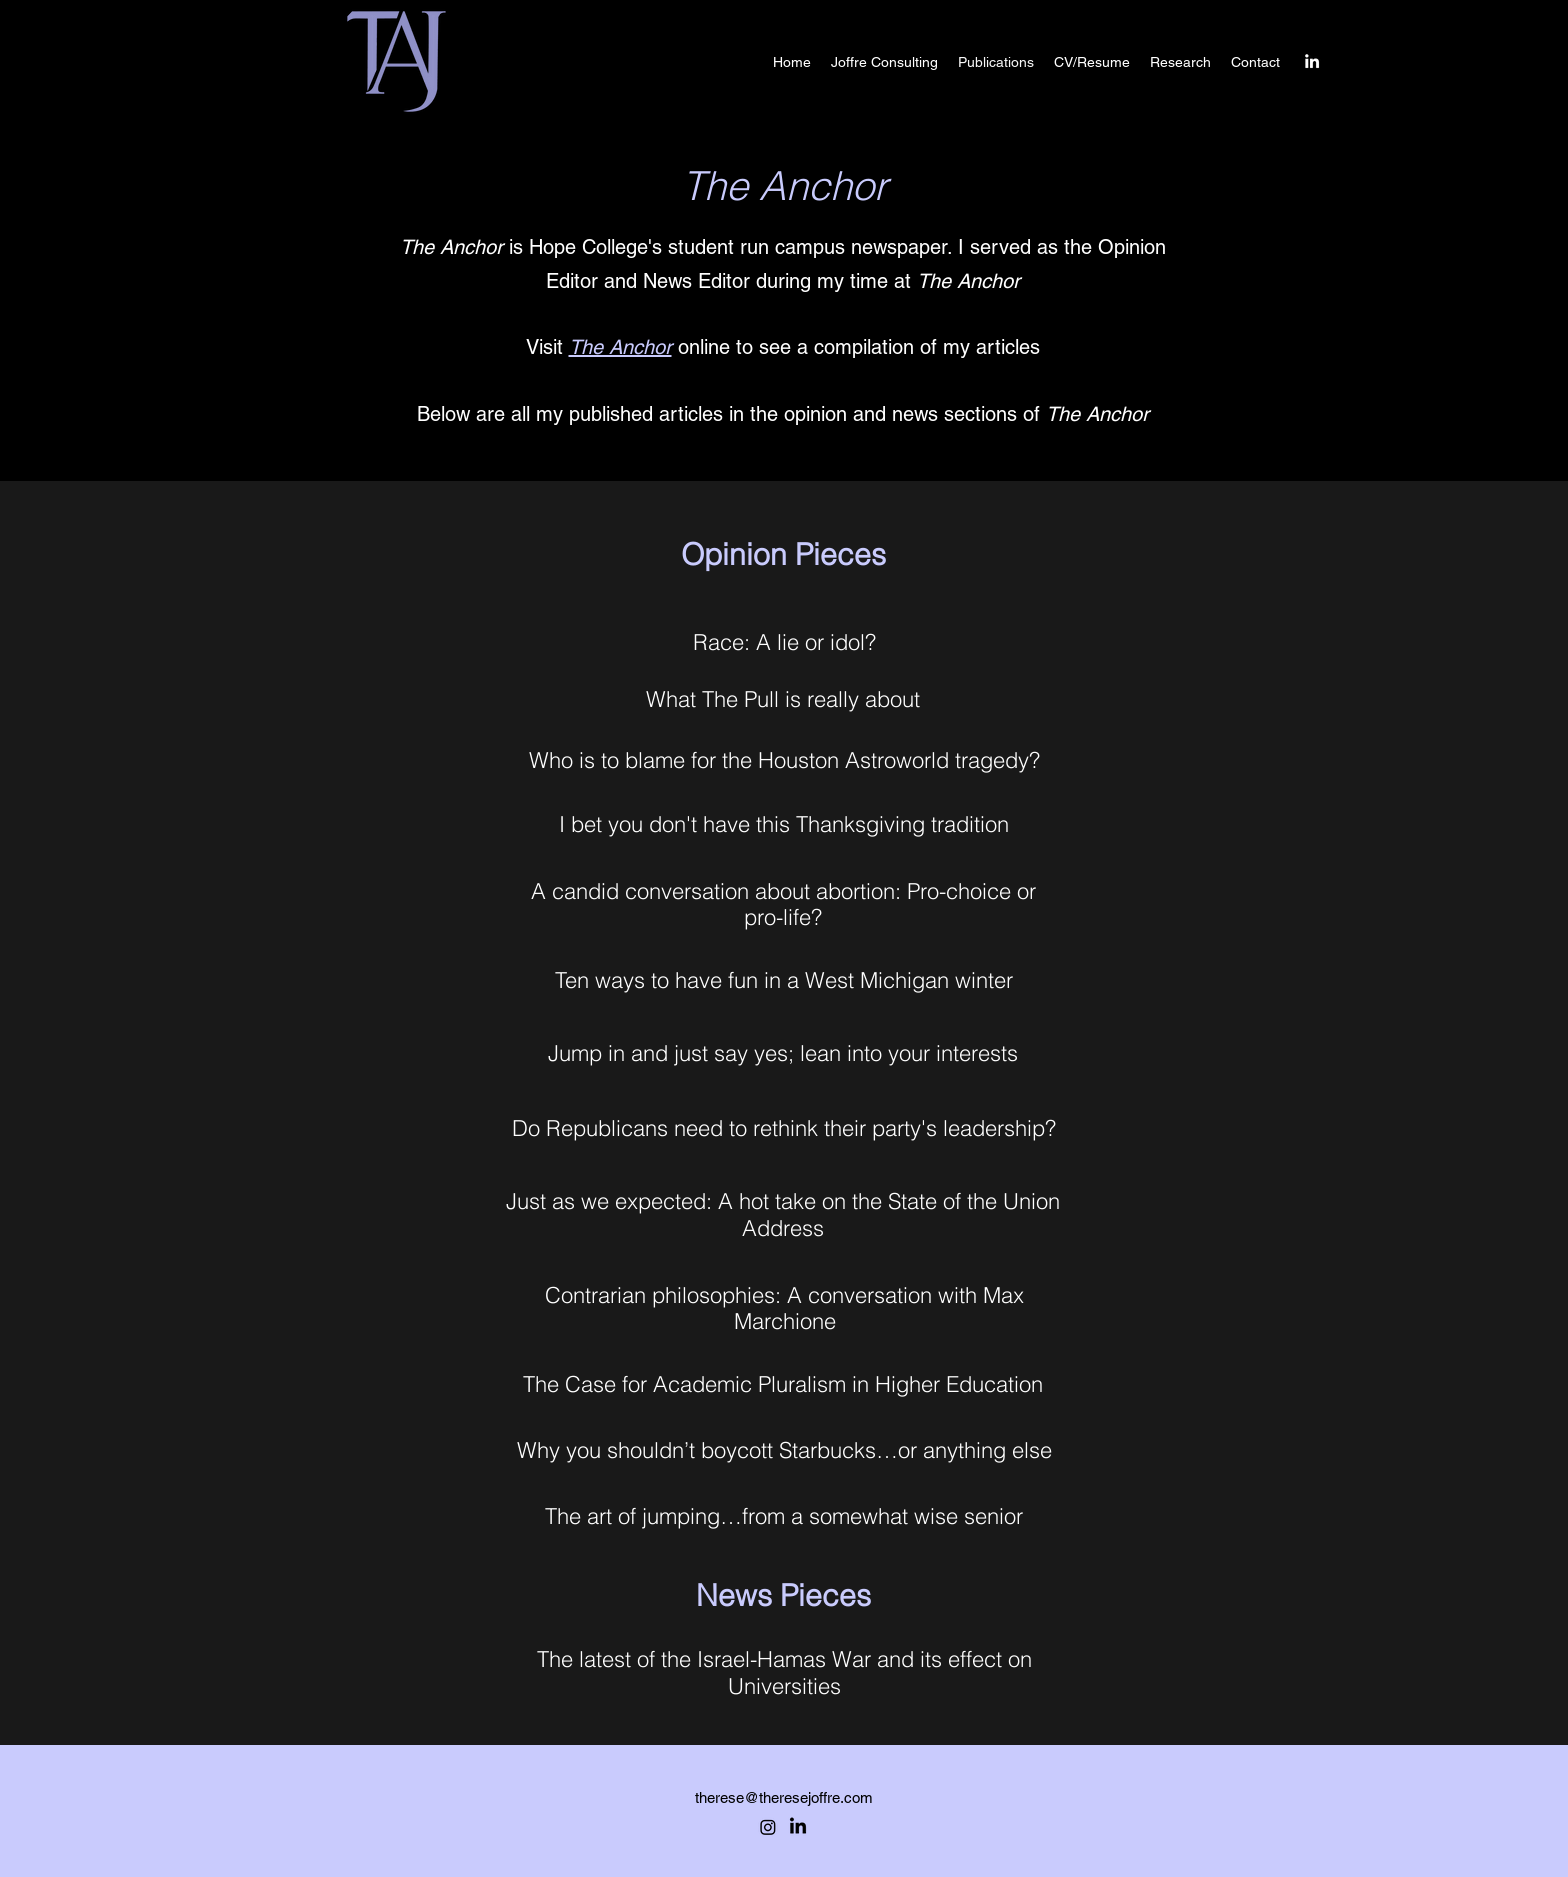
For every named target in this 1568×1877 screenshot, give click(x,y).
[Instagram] (768, 1827)
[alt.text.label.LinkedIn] (1312, 61)
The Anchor (620, 347)
